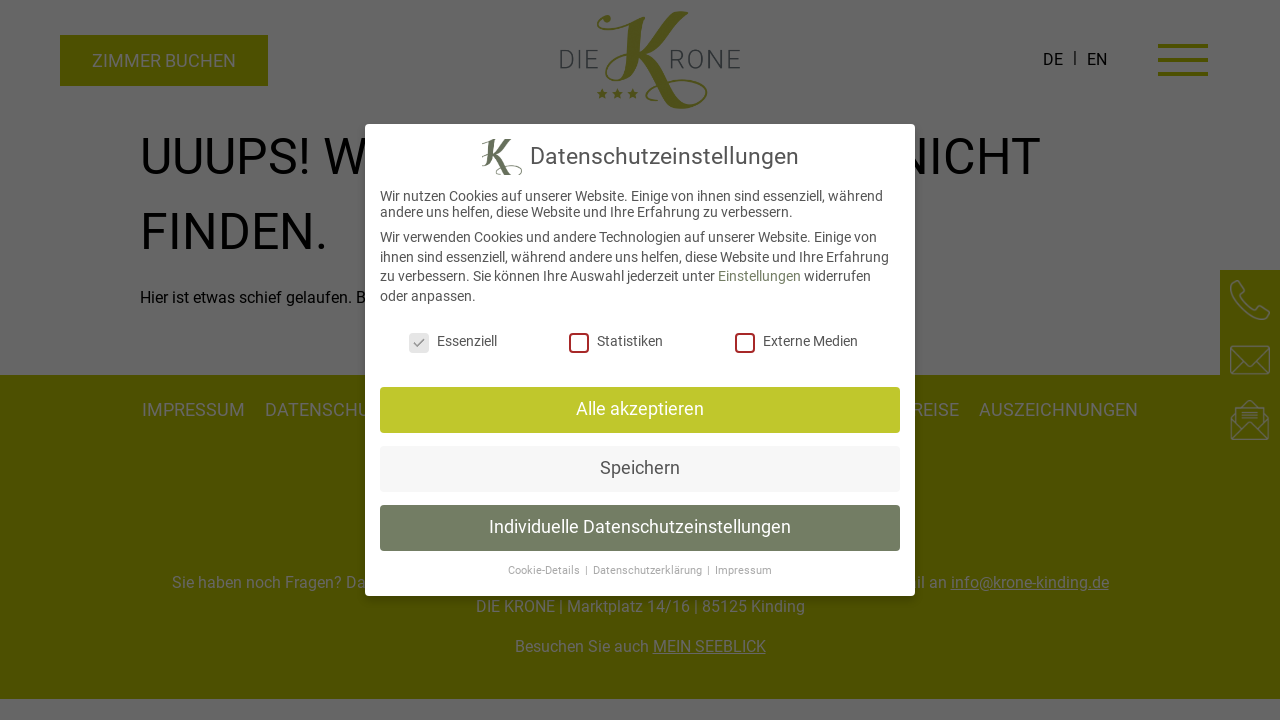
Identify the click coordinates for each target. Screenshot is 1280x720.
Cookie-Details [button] (545, 570)
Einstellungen (759, 276)
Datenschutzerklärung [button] (649, 570)
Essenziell (453, 341)
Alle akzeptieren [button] (640, 409)
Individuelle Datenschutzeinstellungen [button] (640, 527)
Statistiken (616, 341)
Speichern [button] (640, 468)
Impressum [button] (743, 570)
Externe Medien (796, 341)
